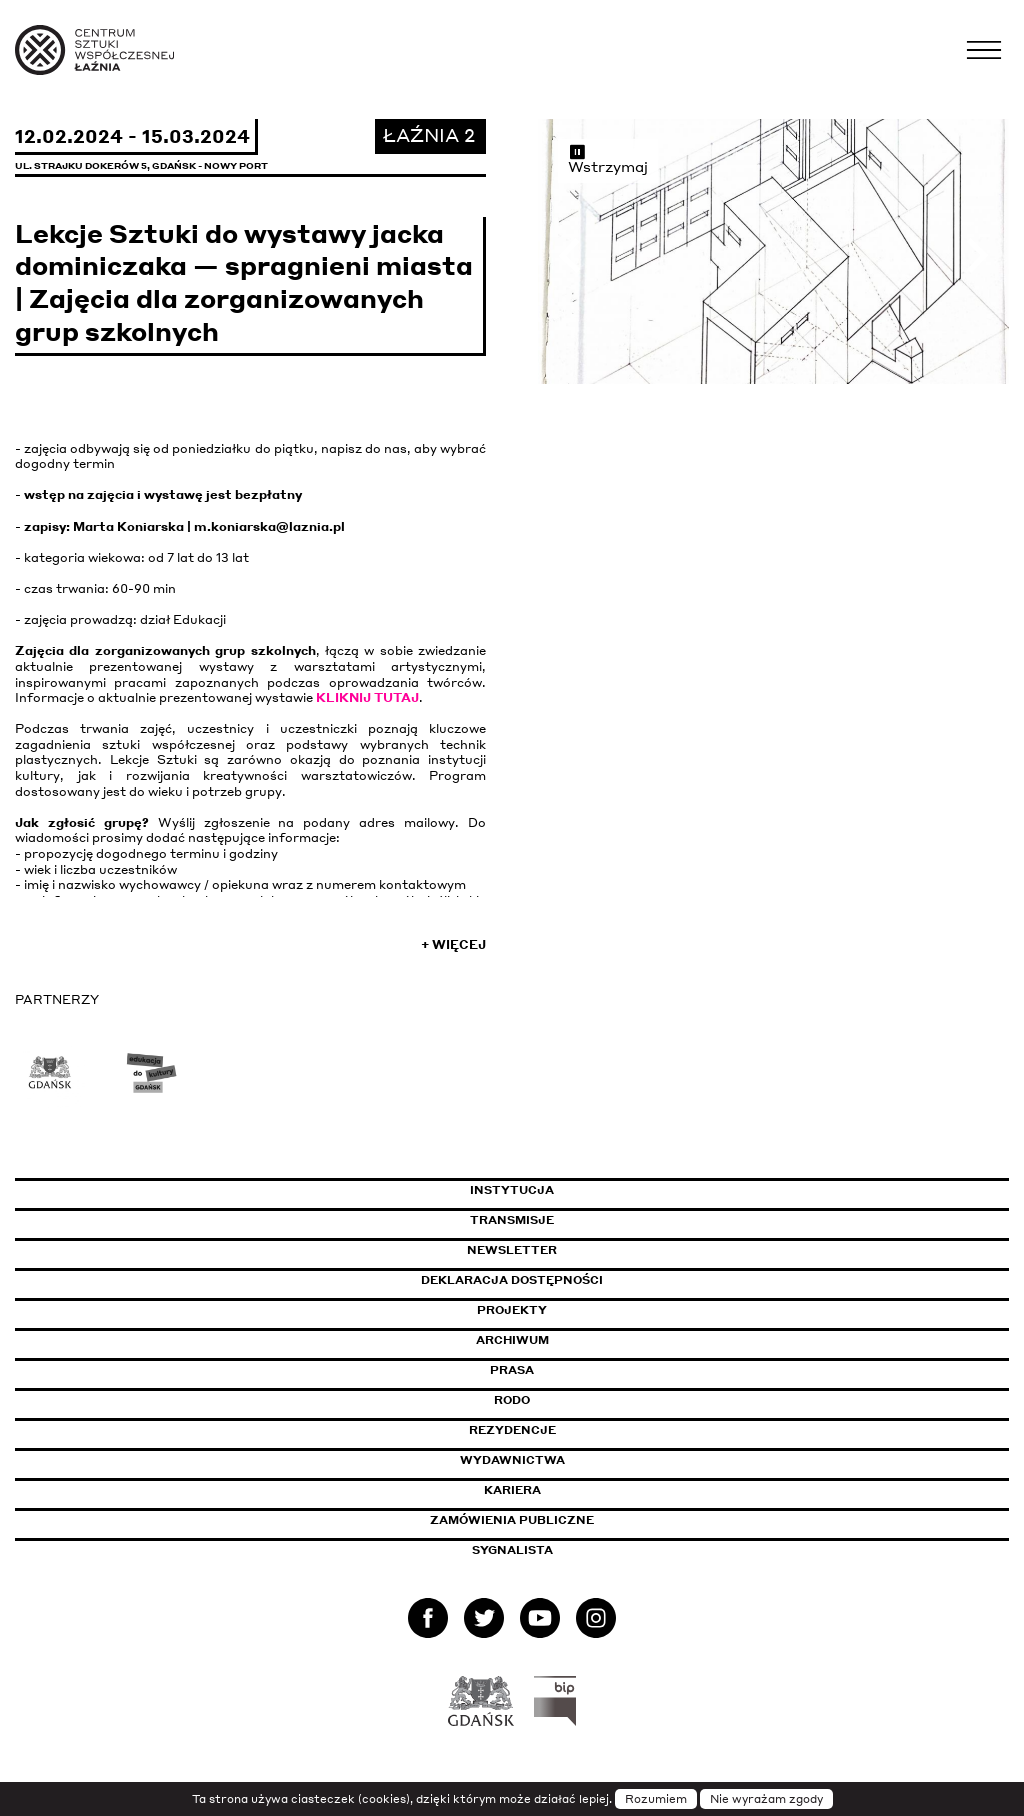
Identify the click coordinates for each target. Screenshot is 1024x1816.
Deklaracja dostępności (512, 1280)
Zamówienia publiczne (557, 1520)
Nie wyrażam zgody (766, 1799)
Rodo (512, 1400)
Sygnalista (512, 1550)
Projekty (512, 1310)
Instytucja (512, 1190)
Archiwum (512, 1340)
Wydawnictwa (512, 1460)
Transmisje (597, 1220)
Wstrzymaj (608, 159)
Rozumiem (656, 1799)
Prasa (512, 1370)
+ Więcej (453, 944)
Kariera (512, 1490)
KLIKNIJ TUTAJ (367, 697)
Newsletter (512, 1250)
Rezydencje (512, 1430)
